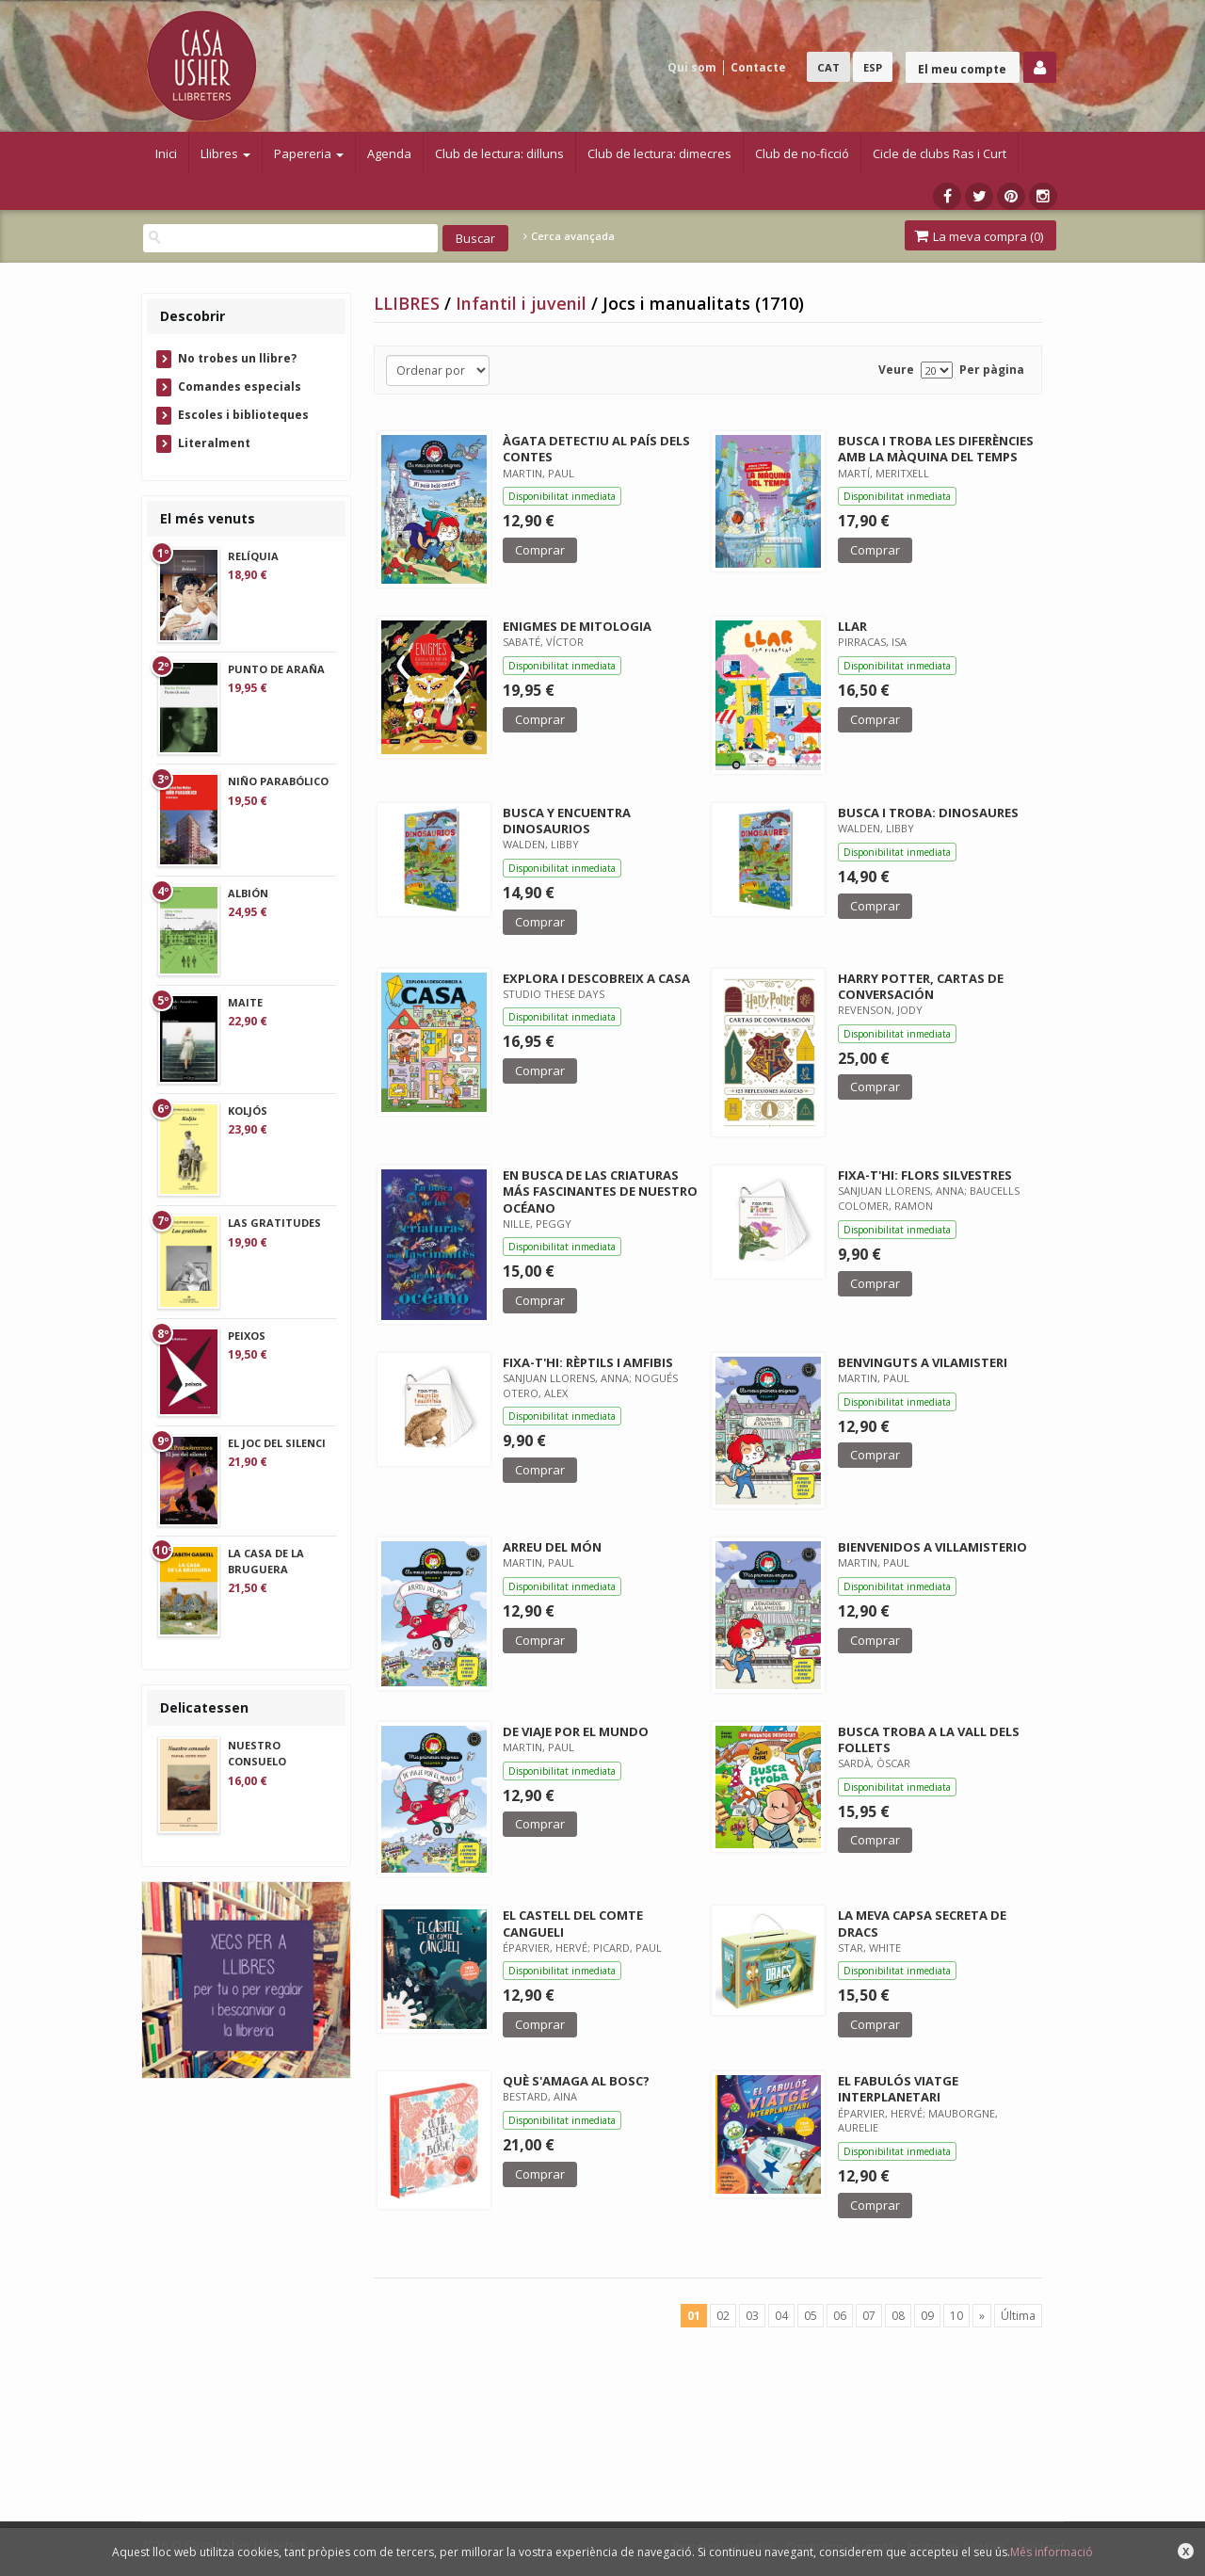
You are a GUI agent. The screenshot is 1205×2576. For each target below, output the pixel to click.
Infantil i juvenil (523, 303)
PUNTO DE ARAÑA (276, 669)
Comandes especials (239, 386)
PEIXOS (246, 1335)
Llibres (225, 153)
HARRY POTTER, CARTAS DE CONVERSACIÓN (921, 986)
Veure (896, 369)
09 (927, 2316)
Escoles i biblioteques (243, 415)
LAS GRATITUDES (274, 1223)
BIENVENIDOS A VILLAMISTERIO (932, 1546)
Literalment (214, 443)
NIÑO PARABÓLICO (278, 781)
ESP (872, 67)
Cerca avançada (569, 236)
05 (810, 2316)
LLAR (852, 626)
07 (869, 2316)
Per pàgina (991, 369)
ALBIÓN (248, 893)
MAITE (245, 1002)
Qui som (691, 67)
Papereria (309, 153)
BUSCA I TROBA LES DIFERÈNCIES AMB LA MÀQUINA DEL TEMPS (936, 448)
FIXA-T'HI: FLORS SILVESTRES (925, 1175)
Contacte (758, 67)
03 (752, 2316)
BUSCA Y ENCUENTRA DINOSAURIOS (567, 820)
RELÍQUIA (253, 556)
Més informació (1051, 2552)
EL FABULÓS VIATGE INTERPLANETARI (898, 2088)
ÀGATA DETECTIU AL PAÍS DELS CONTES (596, 448)
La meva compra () (978, 236)
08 (898, 2316)
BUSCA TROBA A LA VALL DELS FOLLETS (929, 1739)
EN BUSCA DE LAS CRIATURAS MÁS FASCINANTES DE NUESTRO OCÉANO (600, 1191)
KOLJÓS (247, 1110)
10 (956, 2316)
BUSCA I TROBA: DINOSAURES (928, 812)
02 (723, 2316)
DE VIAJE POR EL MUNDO (576, 1731)
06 (839, 2316)
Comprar (540, 549)
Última (1018, 2316)
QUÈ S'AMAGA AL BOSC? (576, 2080)
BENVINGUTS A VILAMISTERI (922, 1362)
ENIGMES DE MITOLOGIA (577, 626)
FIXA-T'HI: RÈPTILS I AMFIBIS (588, 1362)
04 (781, 2316)
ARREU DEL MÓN (552, 1546)
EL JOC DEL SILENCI (277, 1443)
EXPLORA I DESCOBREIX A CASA (596, 978)
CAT (828, 67)
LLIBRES (409, 303)
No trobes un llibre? (237, 358)
